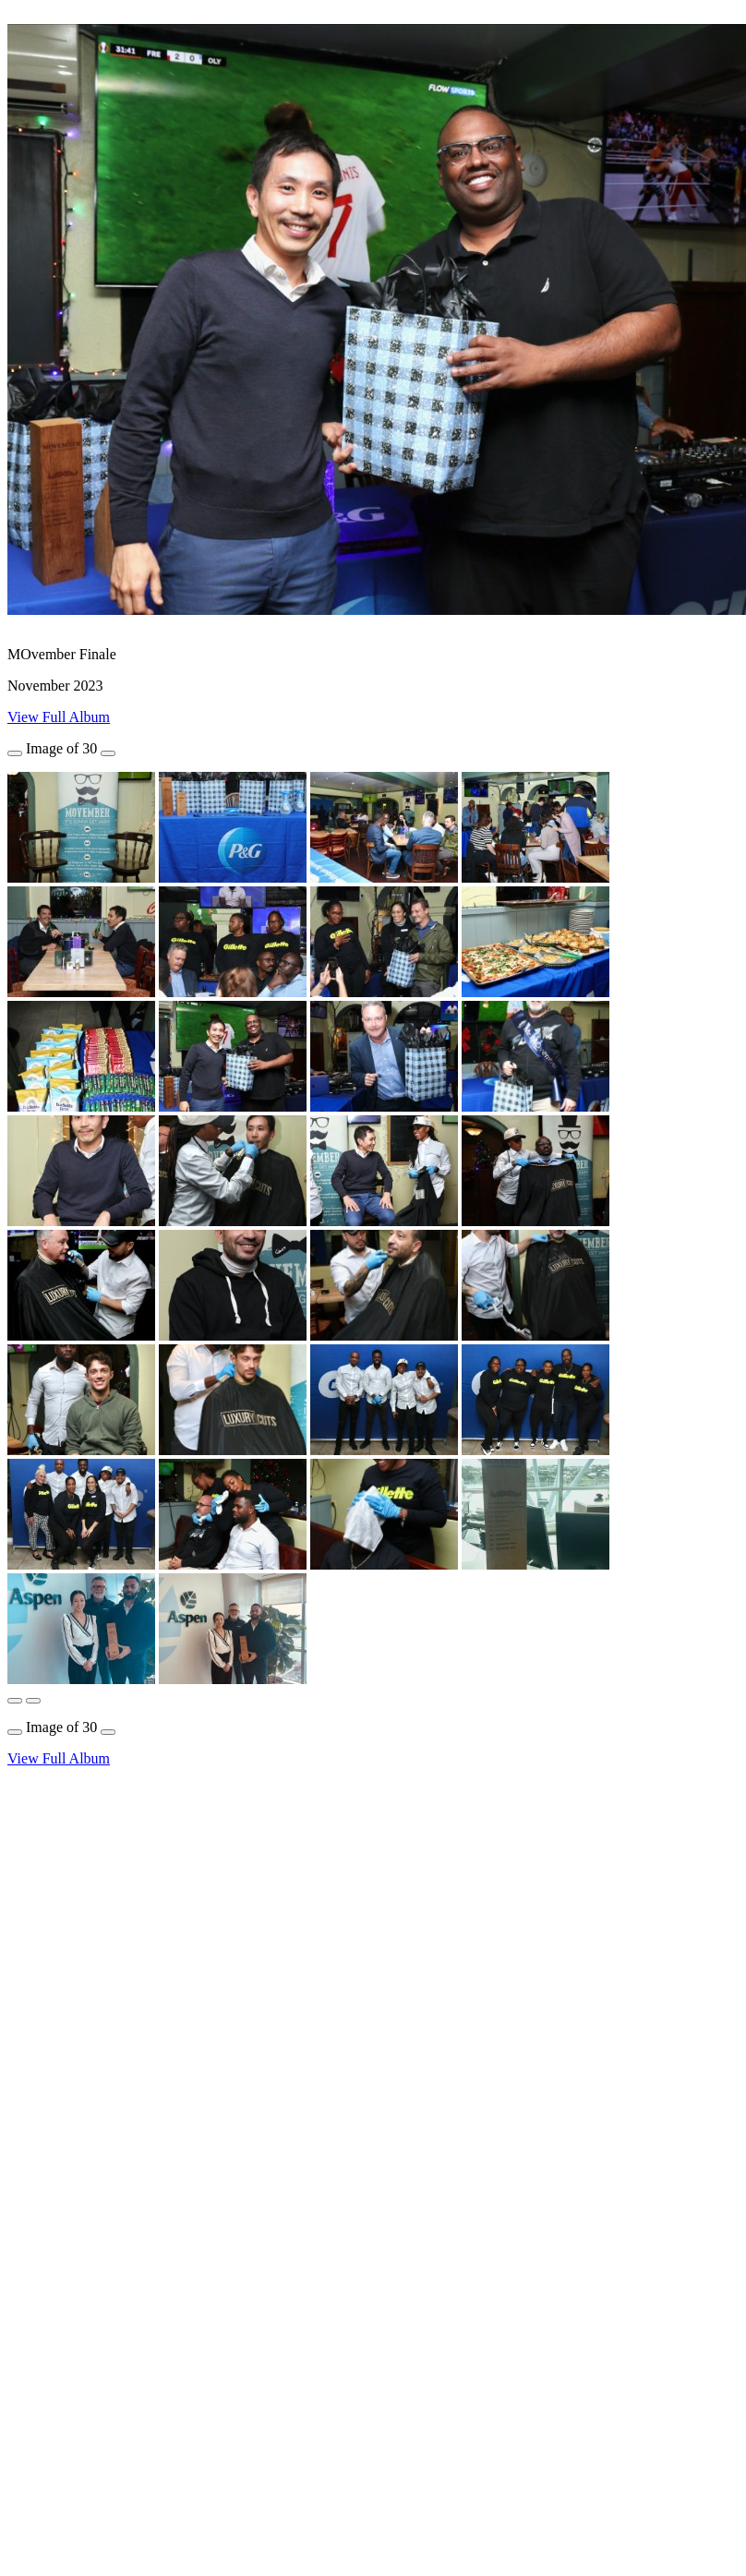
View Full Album (58, 717)
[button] (14, 1700)
